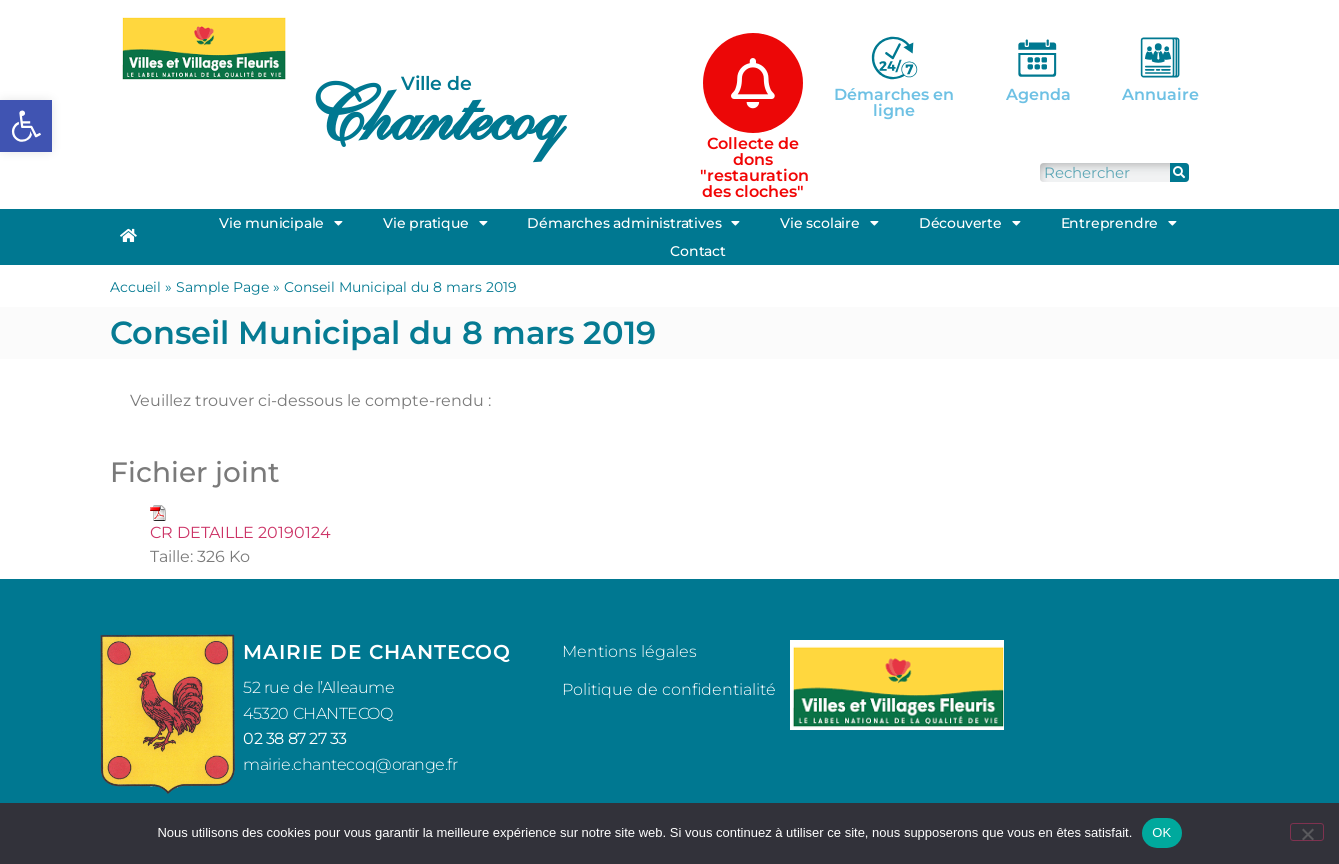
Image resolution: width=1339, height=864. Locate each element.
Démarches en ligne (894, 102)
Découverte (970, 223)
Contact (698, 251)
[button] (26, 126)
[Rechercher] (1180, 172)
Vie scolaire (829, 223)
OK (1161, 832)
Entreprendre (1119, 223)
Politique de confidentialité (669, 689)
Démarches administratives (633, 223)
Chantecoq (434, 116)
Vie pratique (435, 223)
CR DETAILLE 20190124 (240, 532)
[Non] (1307, 832)
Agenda (1038, 94)
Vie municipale (281, 223)
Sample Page (222, 287)
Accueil (135, 287)
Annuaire (1160, 94)
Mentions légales (629, 651)
